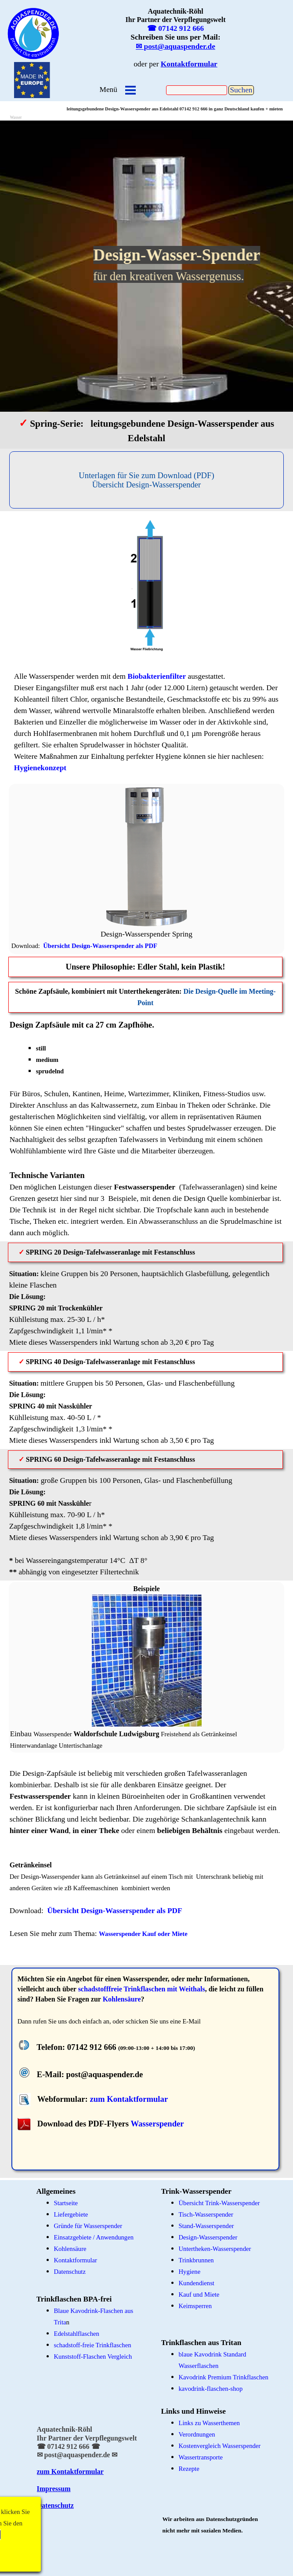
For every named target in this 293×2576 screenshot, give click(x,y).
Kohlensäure (122, 1999)
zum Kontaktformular (129, 2099)
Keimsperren (195, 2305)
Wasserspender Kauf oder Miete (143, 1933)
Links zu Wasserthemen (209, 2422)
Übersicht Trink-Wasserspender (219, 2202)
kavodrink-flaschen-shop (211, 2388)
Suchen (241, 90)
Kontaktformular (76, 2260)
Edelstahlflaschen (76, 2333)
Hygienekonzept (40, 768)
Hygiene (190, 2271)
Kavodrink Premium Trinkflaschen (223, 2377)
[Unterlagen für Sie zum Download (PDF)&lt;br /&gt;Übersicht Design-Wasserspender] (146, 480)
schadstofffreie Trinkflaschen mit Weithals (141, 1989)
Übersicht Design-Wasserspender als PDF (100, 945)
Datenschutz (55, 2505)
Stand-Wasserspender (206, 2225)
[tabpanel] (33, 33)
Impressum (54, 2488)
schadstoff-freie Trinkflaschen (92, 2345)
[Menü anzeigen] (130, 90)
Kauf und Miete (199, 2294)
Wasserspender (157, 2123)
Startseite (66, 2202)
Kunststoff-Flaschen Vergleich (93, 2356)
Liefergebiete (71, 2214)
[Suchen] (197, 90)
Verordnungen (197, 2434)
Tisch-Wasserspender (206, 2214)
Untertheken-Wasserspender (215, 2248)
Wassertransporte (201, 2457)
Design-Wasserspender (208, 2237)
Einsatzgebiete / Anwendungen (94, 2237)
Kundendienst (196, 2283)
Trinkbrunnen (196, 2260)
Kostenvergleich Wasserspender (220, 2445)
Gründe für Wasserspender (88, 2225)
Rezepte (189, 2468)
